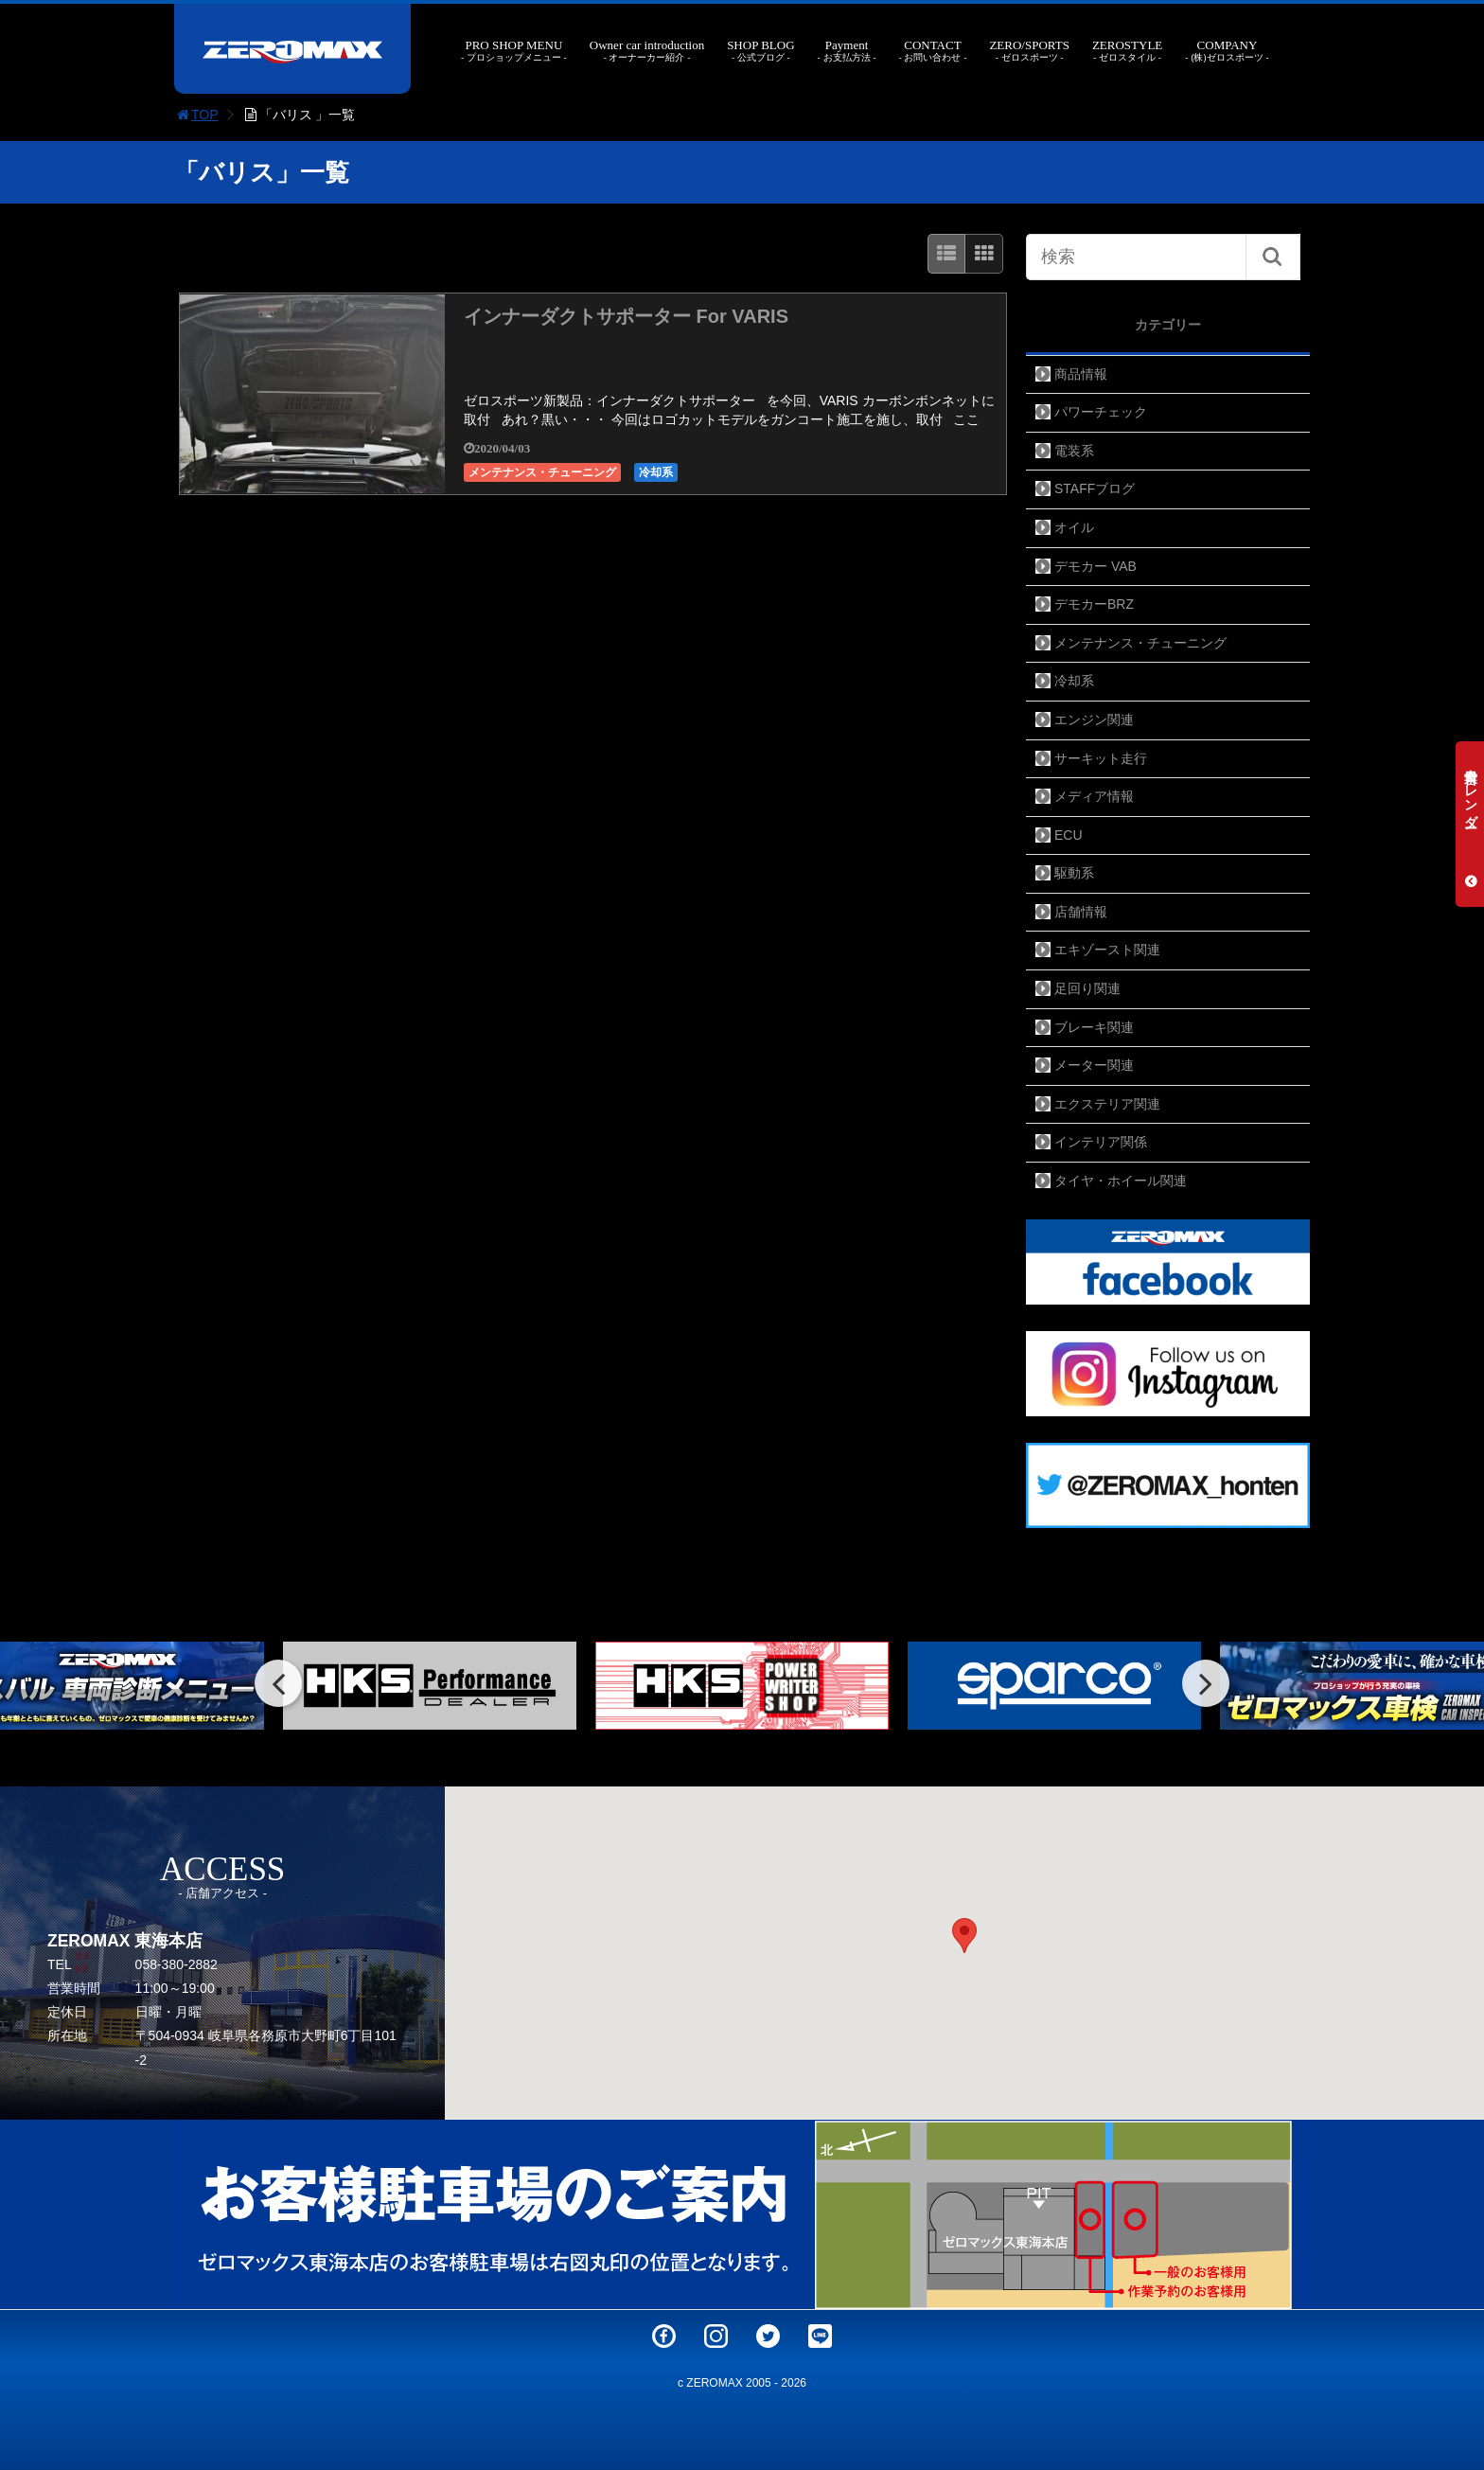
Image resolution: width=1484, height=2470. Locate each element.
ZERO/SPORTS (1029, 50)
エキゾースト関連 (1107, 949)
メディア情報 (1094, 796)
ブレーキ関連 (1094, 1027)
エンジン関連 (1094, 719)
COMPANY (1226, 50)
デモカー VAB (1095, 566)
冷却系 (656, 472)
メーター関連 (1094, 1065)
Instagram (716, 2336)
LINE (820, 2336)
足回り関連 (1087, 988)
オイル (1074, 527)
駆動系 (1074, 872)
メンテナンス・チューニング (542, 472)
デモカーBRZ (1094, 604)
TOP (196, 114)
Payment (847, 50)
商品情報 (1080, 374)
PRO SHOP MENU (514, 50)
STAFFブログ (1094, 488)
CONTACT (932, 50)
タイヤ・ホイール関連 (1120, 1180)
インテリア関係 (1100, 1141)
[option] (430, 1685)
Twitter (768, 2336)
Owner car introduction (647, 50)
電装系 (1074, 450)
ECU (1068, 835)
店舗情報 (1080, 911)
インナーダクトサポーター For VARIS (626, 316)
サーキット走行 (1100, 758)
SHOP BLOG (760, 50)
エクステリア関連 (1107, 1103)
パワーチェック (1100, 411)
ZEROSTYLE (1127, 50)
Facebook (664, 2336)
